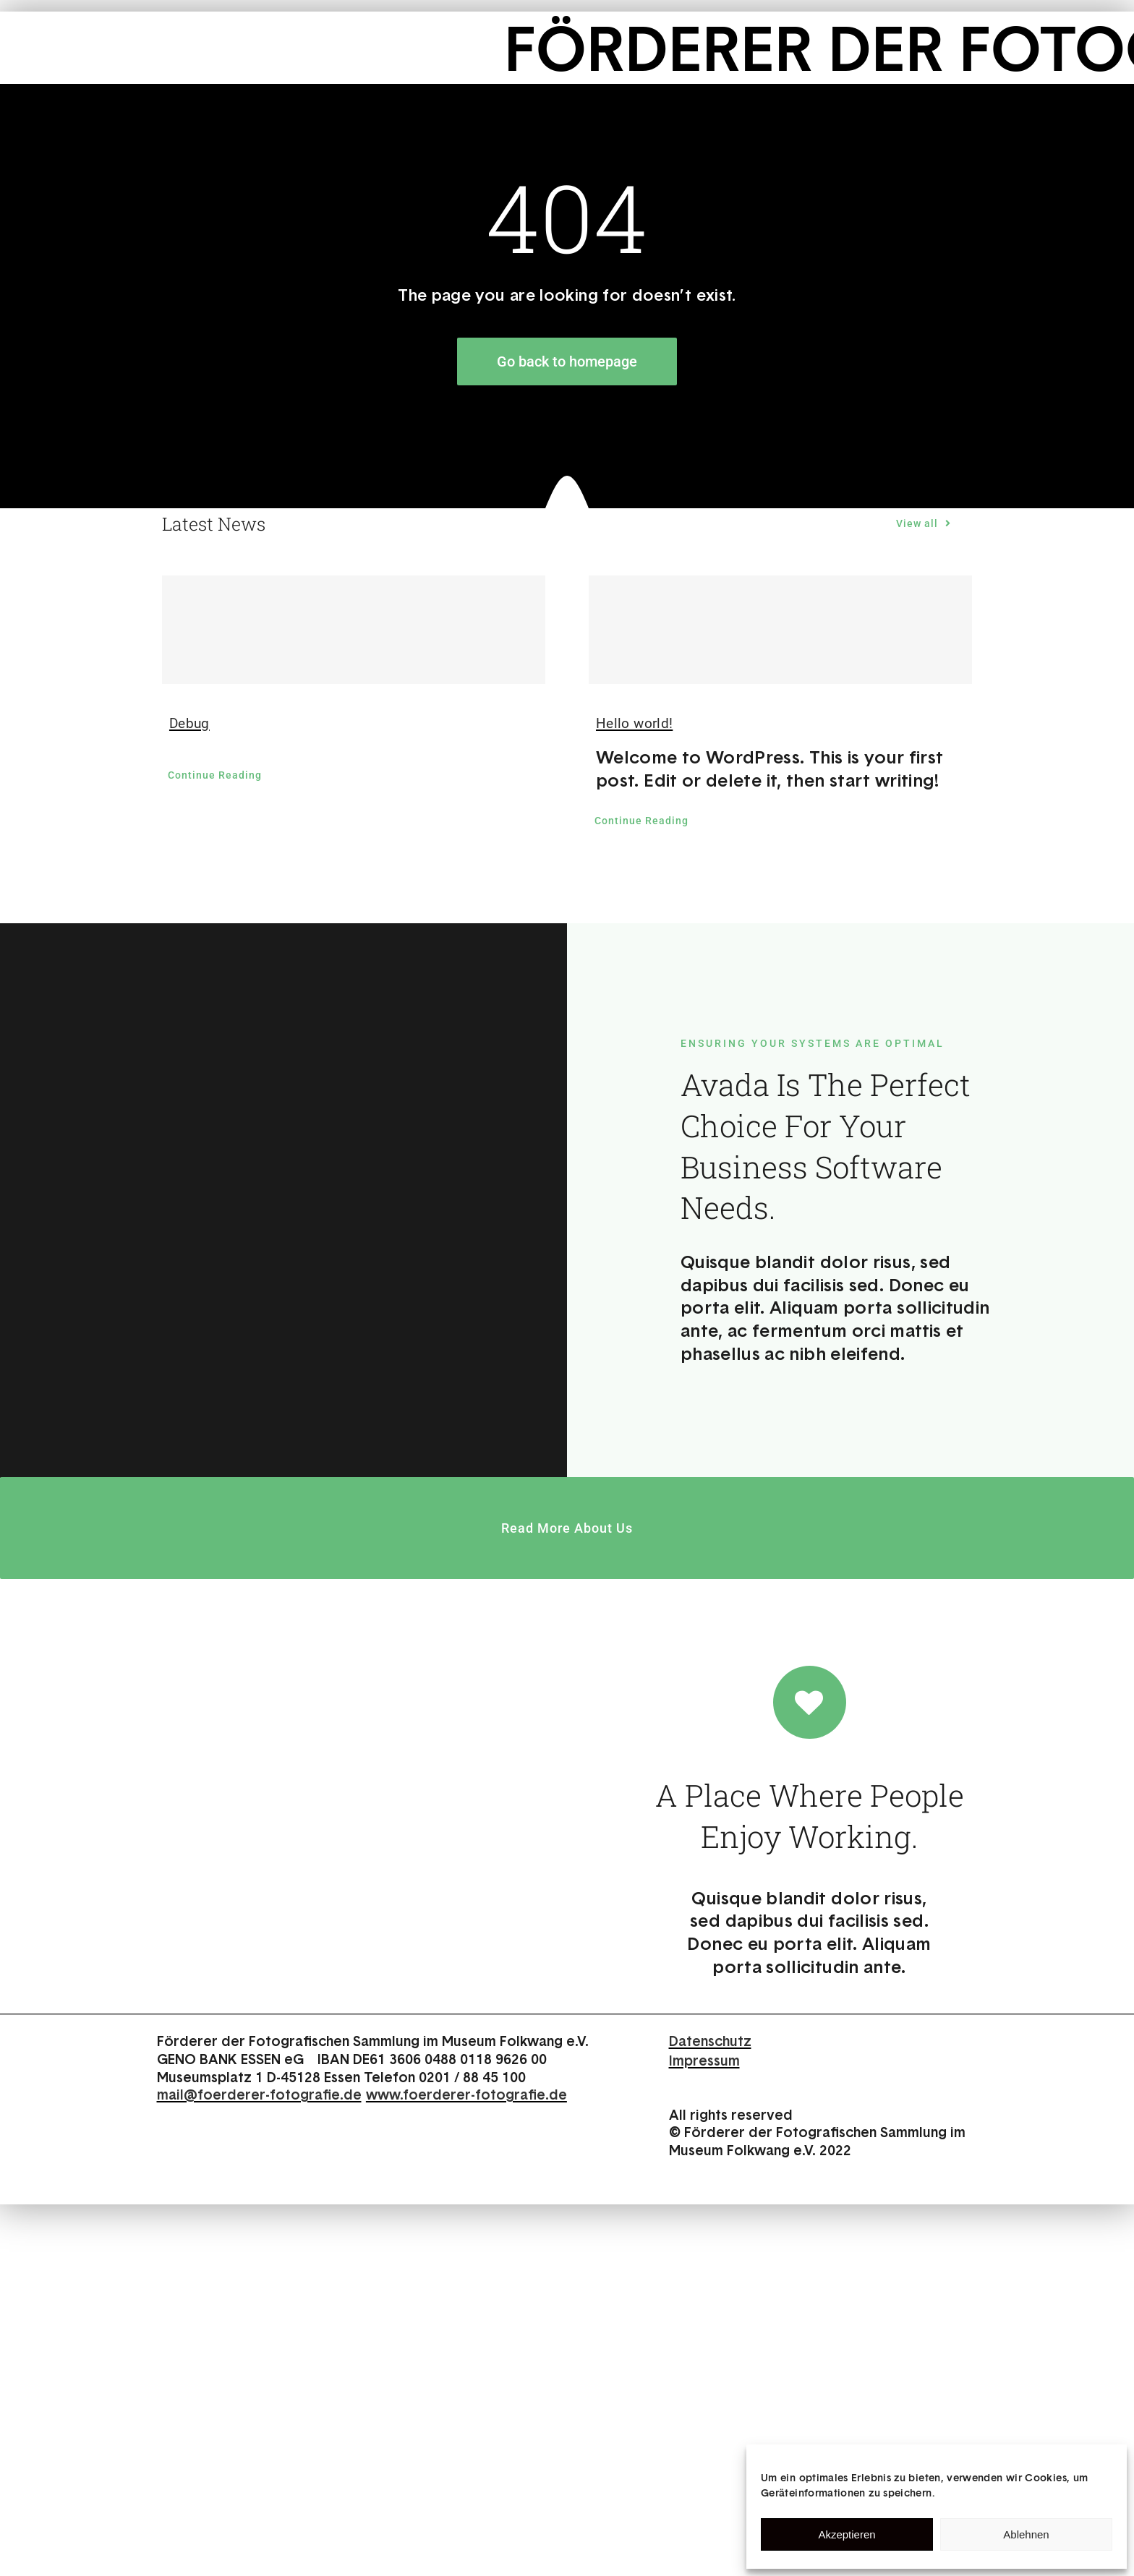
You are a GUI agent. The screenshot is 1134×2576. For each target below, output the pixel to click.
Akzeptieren (846, 2534)
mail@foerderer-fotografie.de (259, 2094)
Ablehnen (1026, 2534)
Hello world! (634, 723)
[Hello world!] (780, 629)
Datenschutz (710, 2040)
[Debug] (353, 629)
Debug (189, 723)
